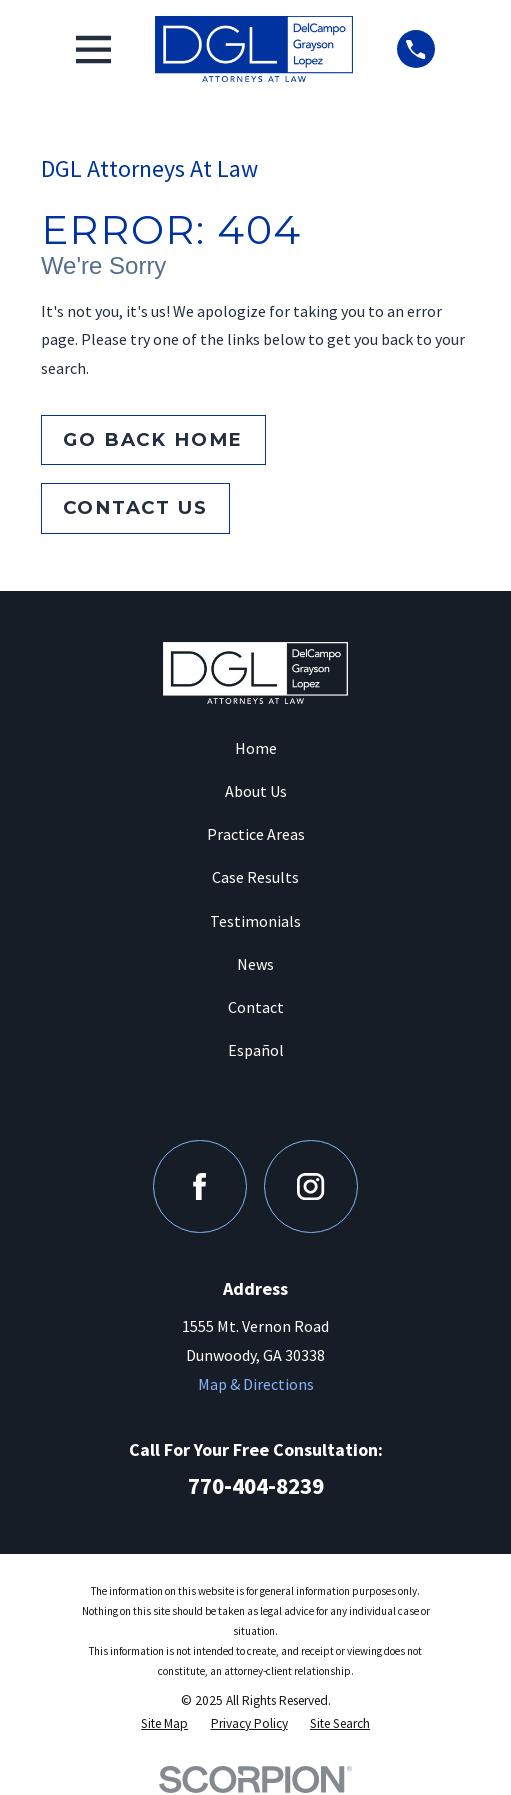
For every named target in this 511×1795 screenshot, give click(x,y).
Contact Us (135, 507)
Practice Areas (256, 834)
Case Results (255, 877)
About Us (256, 791)
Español (256, 1050)
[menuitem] (164, 1723)
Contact (256, 1007)
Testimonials (255, 921)
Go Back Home (153, 439)
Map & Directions (256, 1384)
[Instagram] (310, 1186)
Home (256, 748)
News (255, 964)
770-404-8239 (256, 1485)
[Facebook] (199, 1186)
